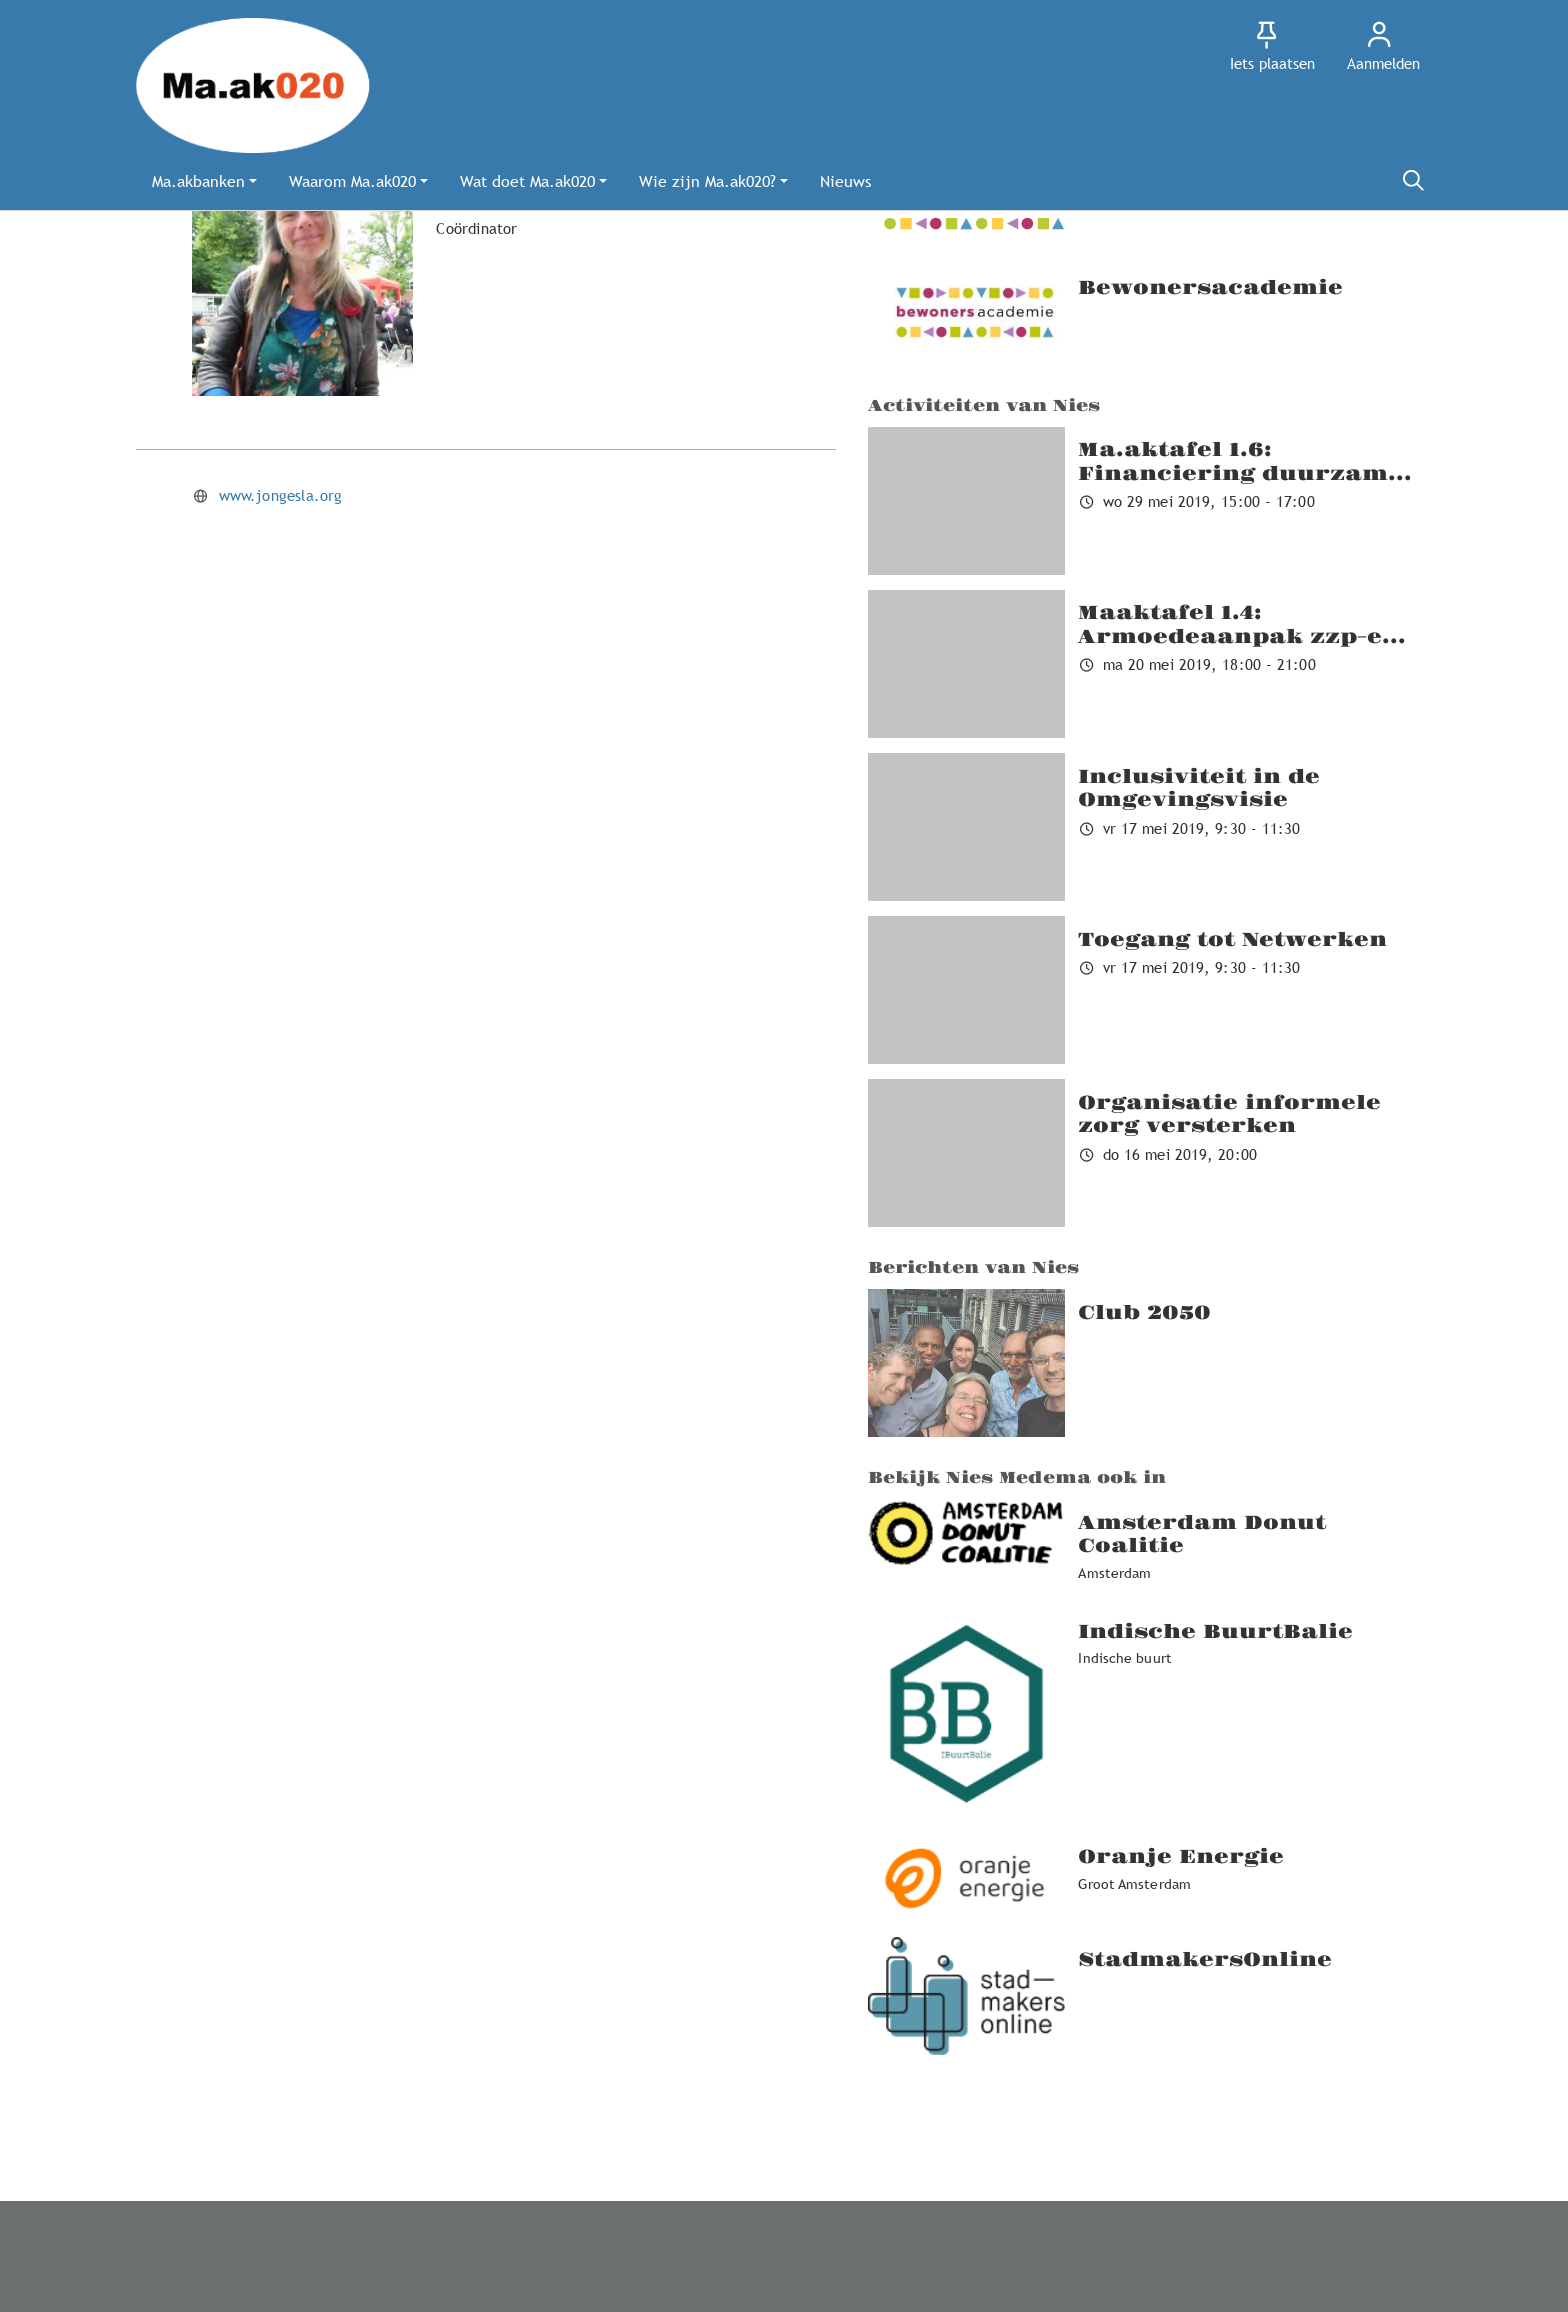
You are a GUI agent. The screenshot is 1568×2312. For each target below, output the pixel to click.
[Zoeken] (1413, 181)
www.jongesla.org (281, 495)
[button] (204, 181)
